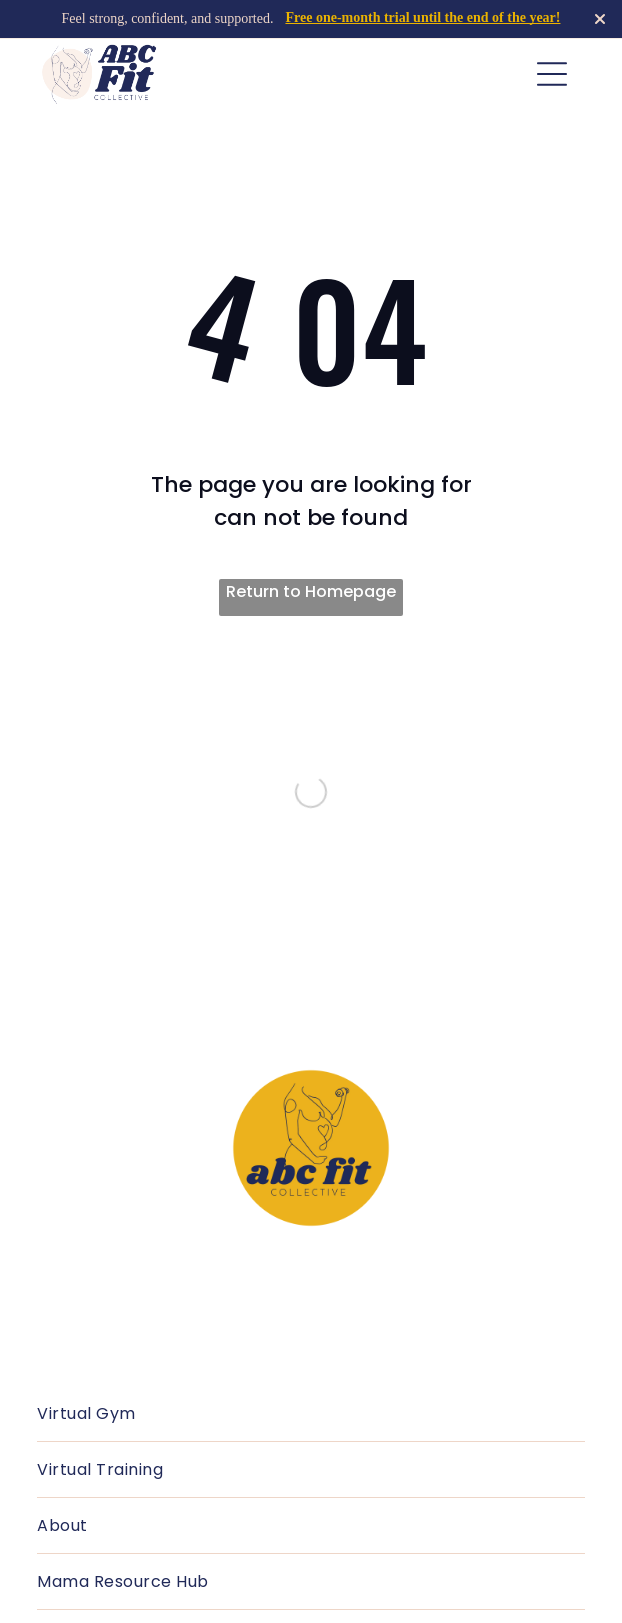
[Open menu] (552, 74)
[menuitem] (310, 1414)
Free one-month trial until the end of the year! (422, 17)
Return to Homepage (311, 591)
